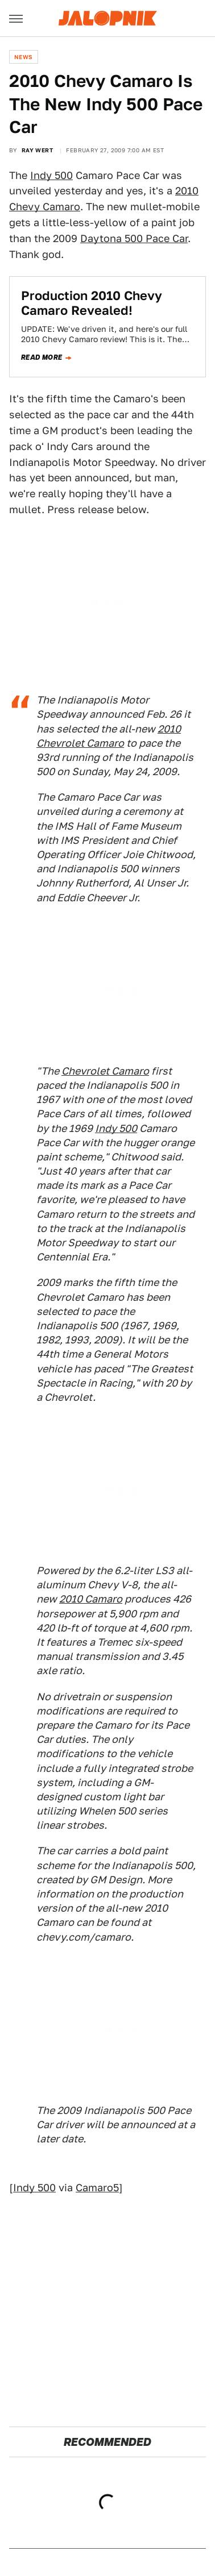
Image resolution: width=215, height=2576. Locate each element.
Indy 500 (51, 175)
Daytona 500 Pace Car (134, 238)
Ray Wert (37, 150)
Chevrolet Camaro (105, 1071)
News (23, 56)
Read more (42, 357)
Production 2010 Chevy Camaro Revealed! (91, 303)
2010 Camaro (90, 1599)
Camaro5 (97, 2188)
